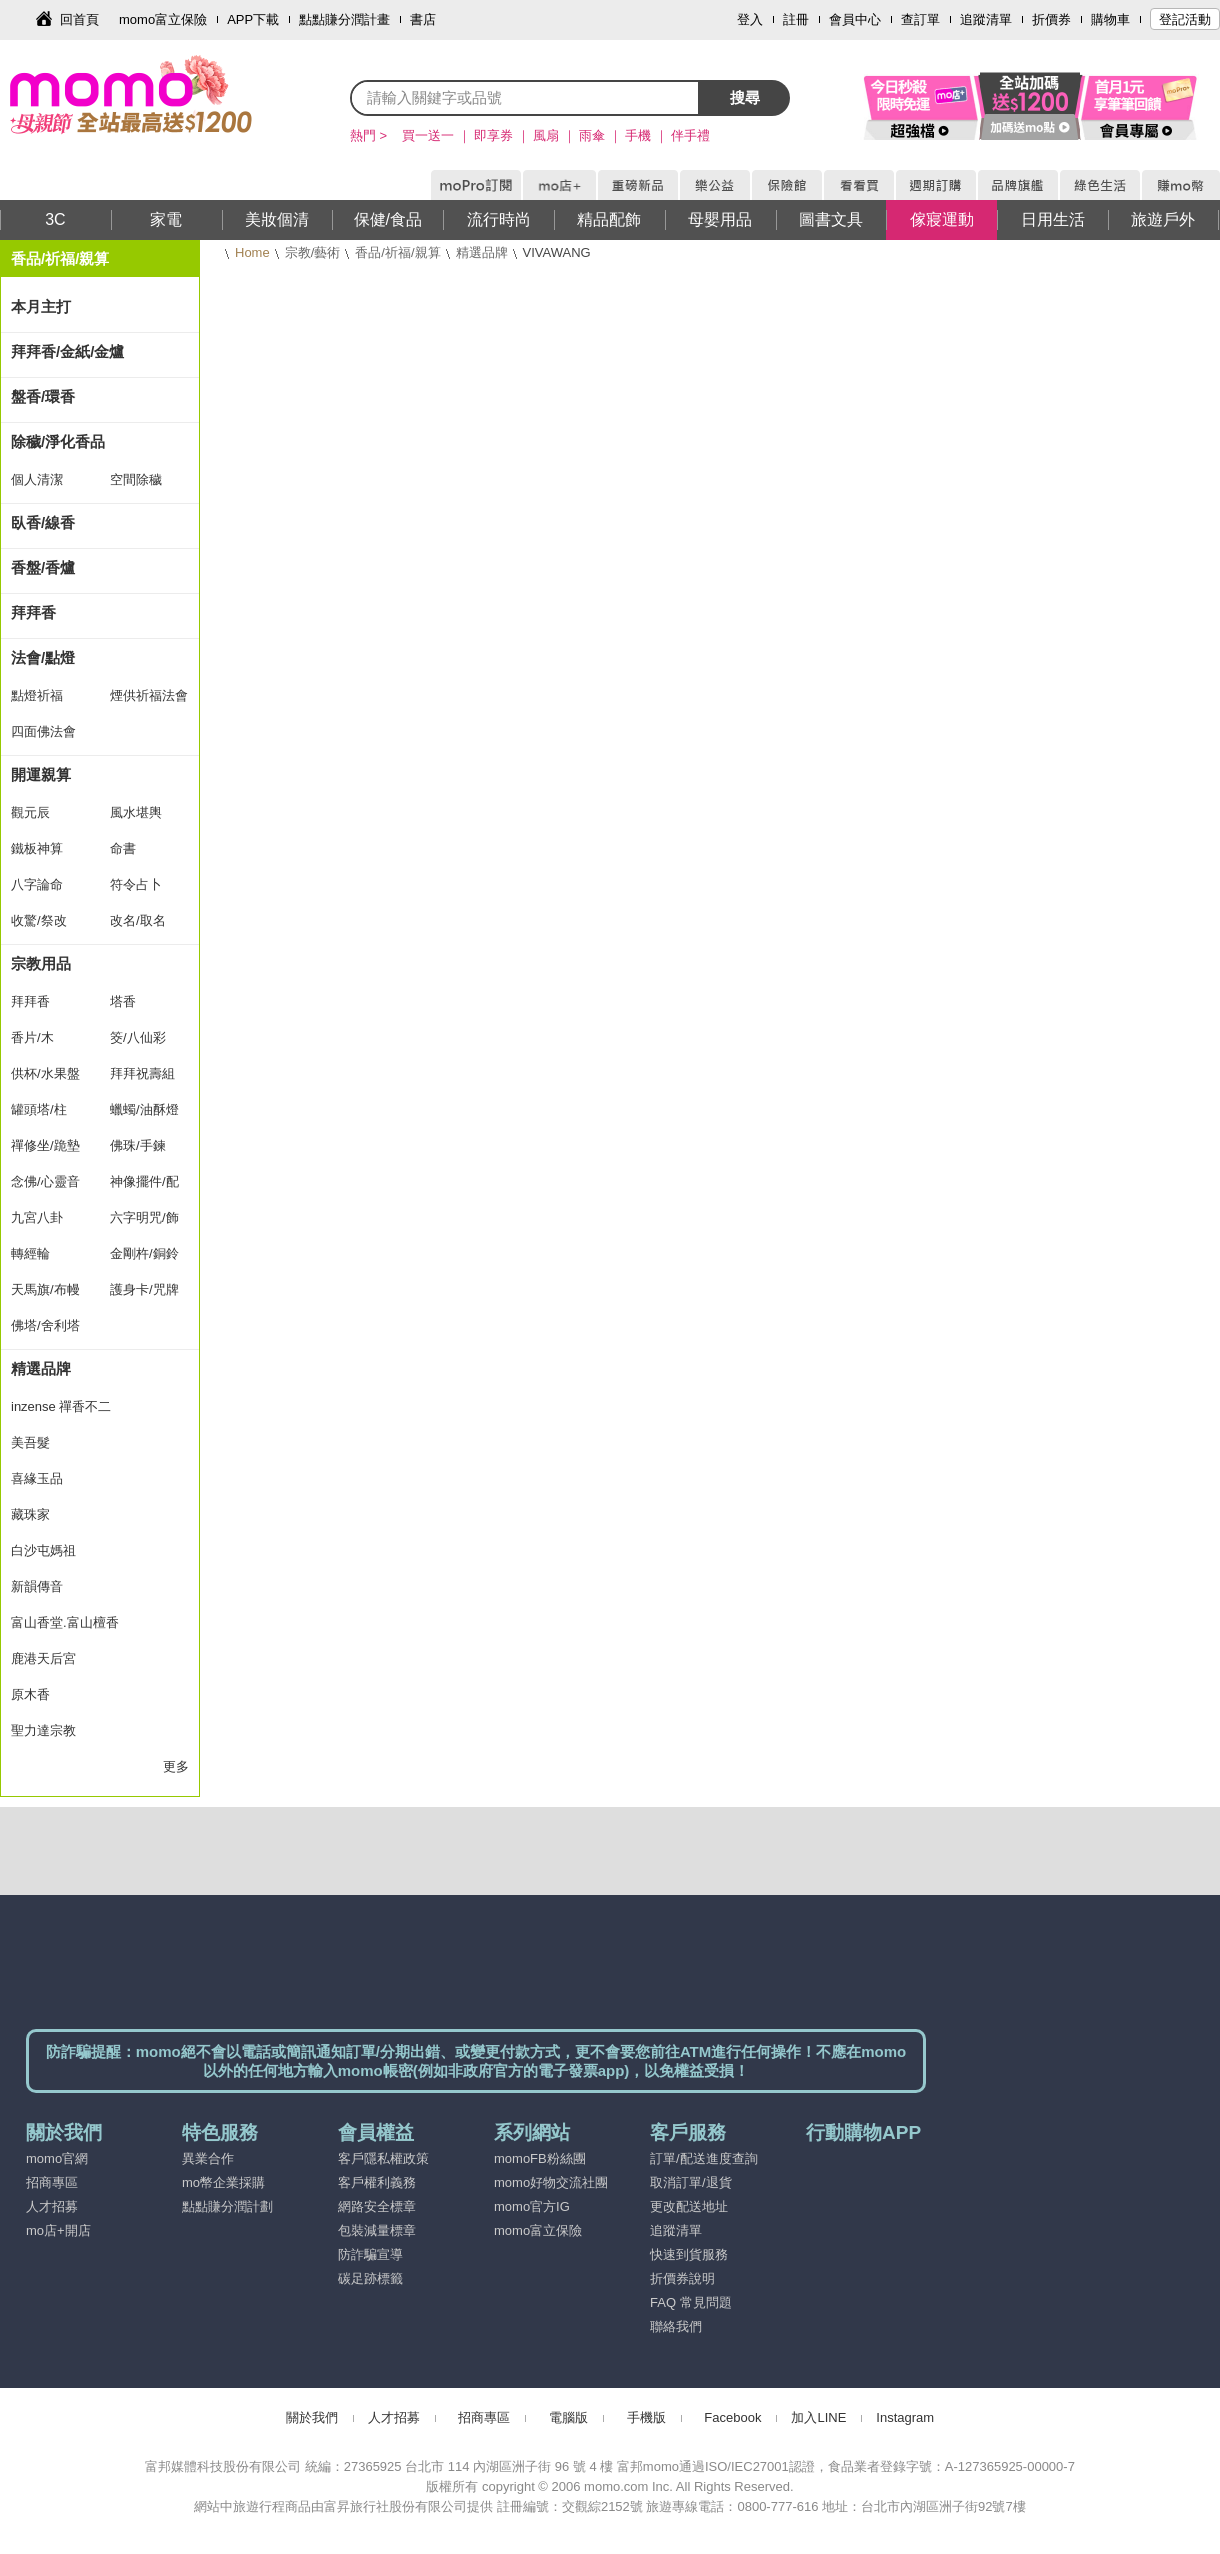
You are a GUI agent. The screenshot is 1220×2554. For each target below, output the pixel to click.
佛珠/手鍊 (138, 1145)
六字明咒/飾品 (144, 1223)
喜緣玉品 (37, 1478)
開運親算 (41, 774)
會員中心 (855, 19)
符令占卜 (136, 884)
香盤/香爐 (43, 567)
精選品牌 (482, 252)
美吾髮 (30, 1442)
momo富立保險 (163, 19)
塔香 (123, 1001)
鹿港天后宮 (43, 1658)
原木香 (30, 1694)
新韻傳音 (37, 1586)
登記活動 (1185, 19)
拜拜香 (33, 612)
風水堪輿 (136, 812)
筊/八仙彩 (138, 1037)
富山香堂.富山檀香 (65, 1622)
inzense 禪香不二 (61, 1406)
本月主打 (41, 306)
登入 (750, 19)
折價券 (1051, 19)
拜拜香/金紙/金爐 (67, 351)
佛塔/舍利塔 (45, 1325)
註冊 (796, 19)
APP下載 (253, 19)
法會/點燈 (43, 657)
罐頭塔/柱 (39, 1109)
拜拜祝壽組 (142, 1073)
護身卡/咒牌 (144, 1289)
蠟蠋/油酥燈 (144, 1109)
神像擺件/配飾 (144, 1187)
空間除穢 (136, 479)
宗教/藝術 (313, 252)
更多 (176, 1766)
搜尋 (745, 97)
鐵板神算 (37, 848)
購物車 (1110, 19)
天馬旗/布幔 (45, 1289)
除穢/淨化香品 (58, 441)
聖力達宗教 (43, 1730)
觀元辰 (30, 812)
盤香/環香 (43, 396)
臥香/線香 (43, 522)
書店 (423, 19)
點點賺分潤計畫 (344, 19)
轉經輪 (30, 1253)
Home (252, 252)
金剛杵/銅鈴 (144, 1253)
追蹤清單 (986, 19)
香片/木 (32, 1037)
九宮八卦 (37, 1217)
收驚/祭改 (39, 920)
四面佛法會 (43, 731)
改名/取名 (138, 920)
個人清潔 (37, 479)
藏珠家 (30, 1514)
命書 (123, 848)
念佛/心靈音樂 (45, 1187)
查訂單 (920, 19)
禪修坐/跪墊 (45, 1145)
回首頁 (79, 19)
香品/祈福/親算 (397, 252)
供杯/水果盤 (45, 1073)
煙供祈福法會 (149, 695)
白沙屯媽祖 (43, 1550)
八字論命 (37, 884)
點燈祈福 (37, 695)
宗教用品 (41, 963)
